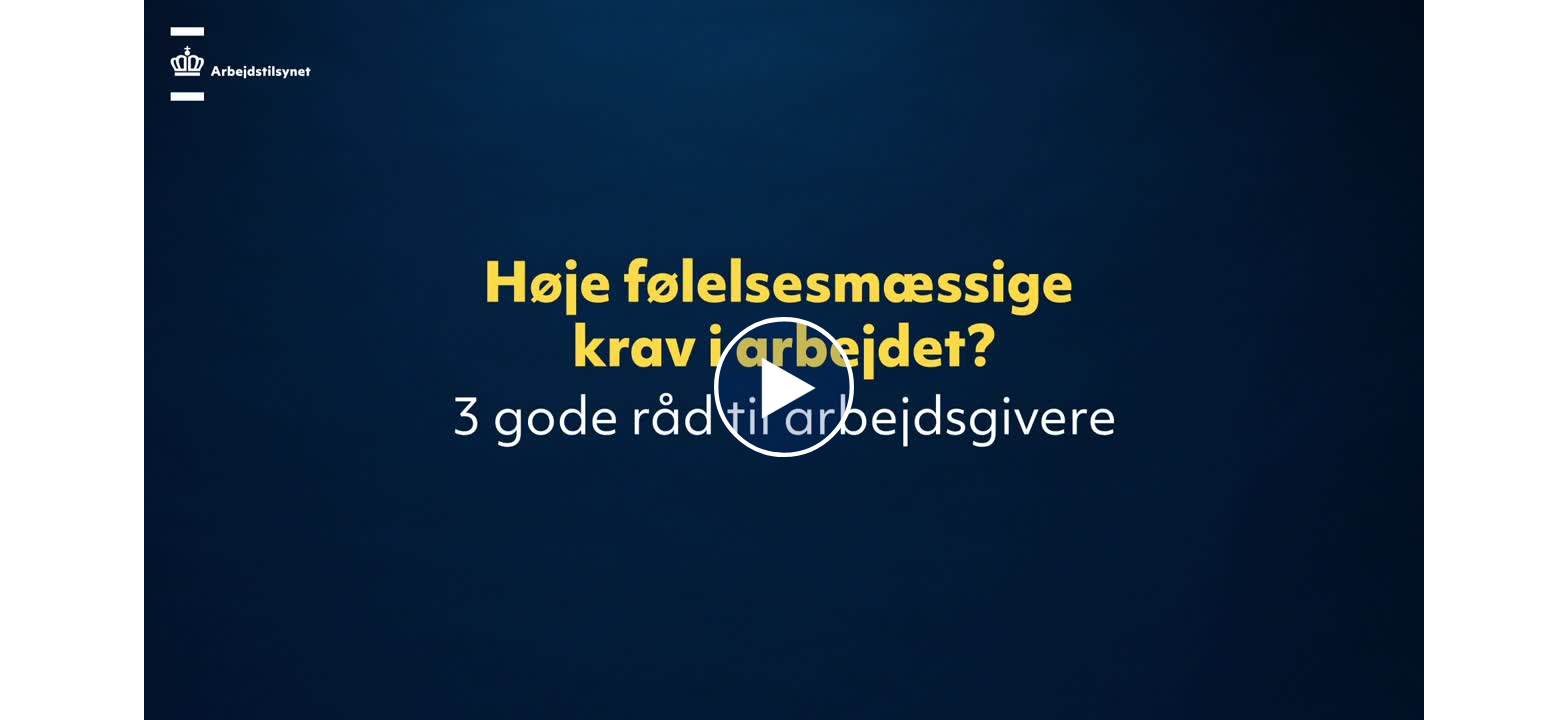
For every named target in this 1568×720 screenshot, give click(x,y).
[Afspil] (784, 452)
